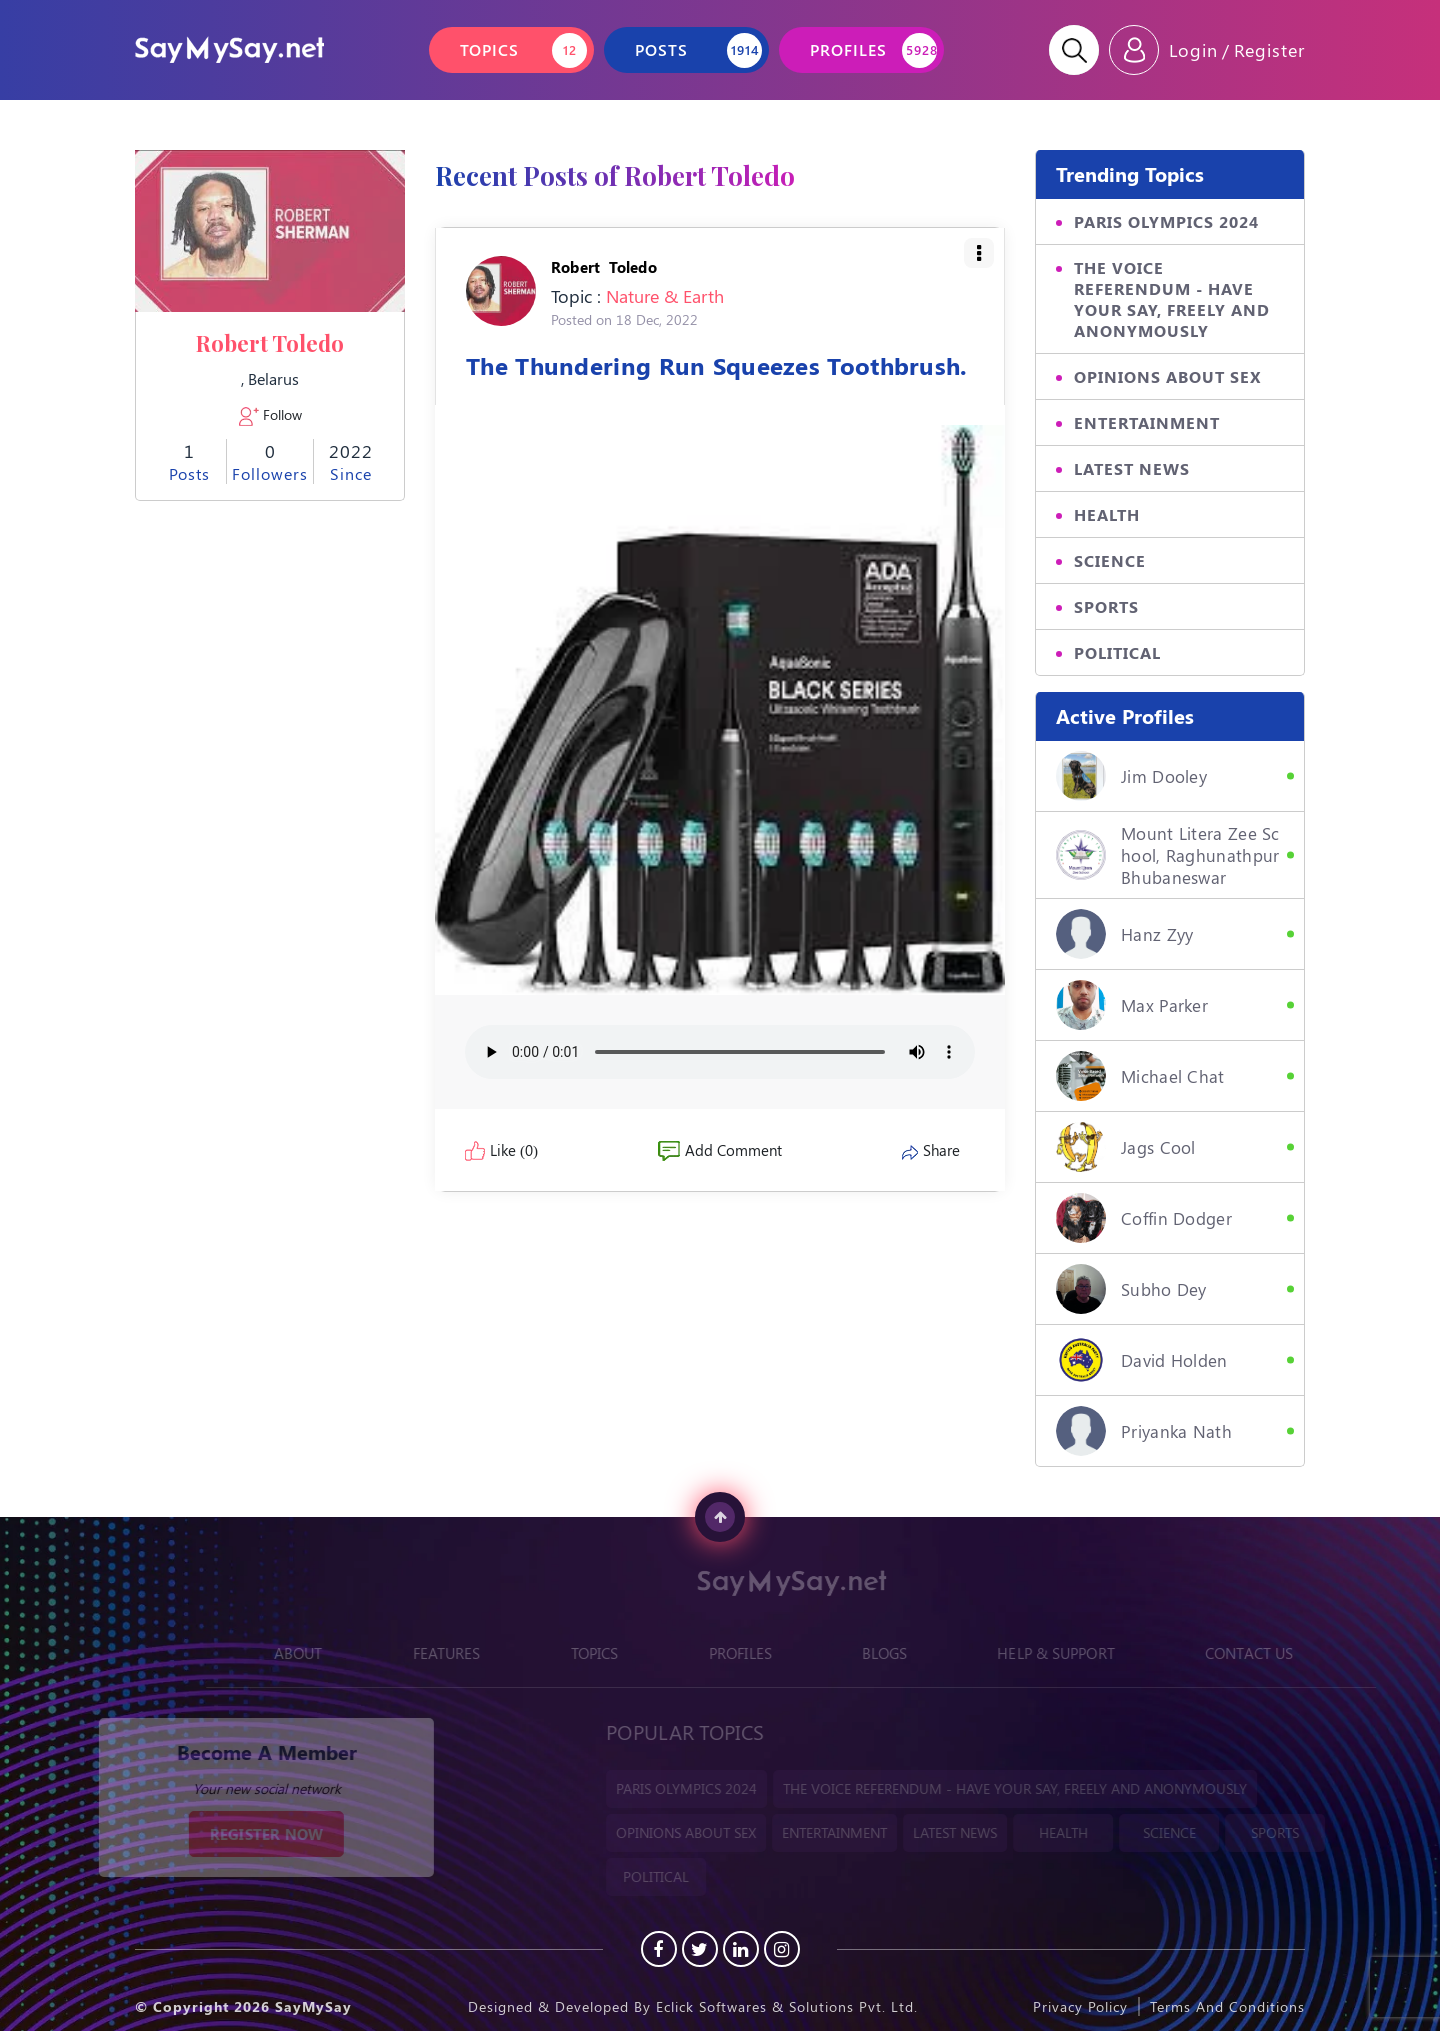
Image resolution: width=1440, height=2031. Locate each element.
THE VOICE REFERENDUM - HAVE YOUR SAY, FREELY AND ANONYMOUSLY (1172, 299)
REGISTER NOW (247, 1834)
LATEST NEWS (1132, 468)
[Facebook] (659, 1949)
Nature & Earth (665, 296)
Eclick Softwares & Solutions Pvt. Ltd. (787, 2006)
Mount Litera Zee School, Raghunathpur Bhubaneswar (1168, 855)
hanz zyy (1124, 934)
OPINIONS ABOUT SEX (1167, 376)
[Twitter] (700, 1949)
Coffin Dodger (1144, 1218)
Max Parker (1132, 1005)
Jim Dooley (1131, 776)
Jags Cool (1126, 1147)
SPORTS (1106, 606)
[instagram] (782, 1949)
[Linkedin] (741, 1949)
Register (1269, 50)
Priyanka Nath (1144, 1431)
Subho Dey (1131, 1289)
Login (1193, 50)
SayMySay (313, 2006)
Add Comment (720, 1150)
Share (931, 1150)
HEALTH (1107, 514)
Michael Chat (1140, 1076)
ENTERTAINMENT (1147, 422)
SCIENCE (1110, 560)
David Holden (1142, 1360)
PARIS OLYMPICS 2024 (1166, 221)
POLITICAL (1117, 652)
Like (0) (501, 1150)
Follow (270, 415)
